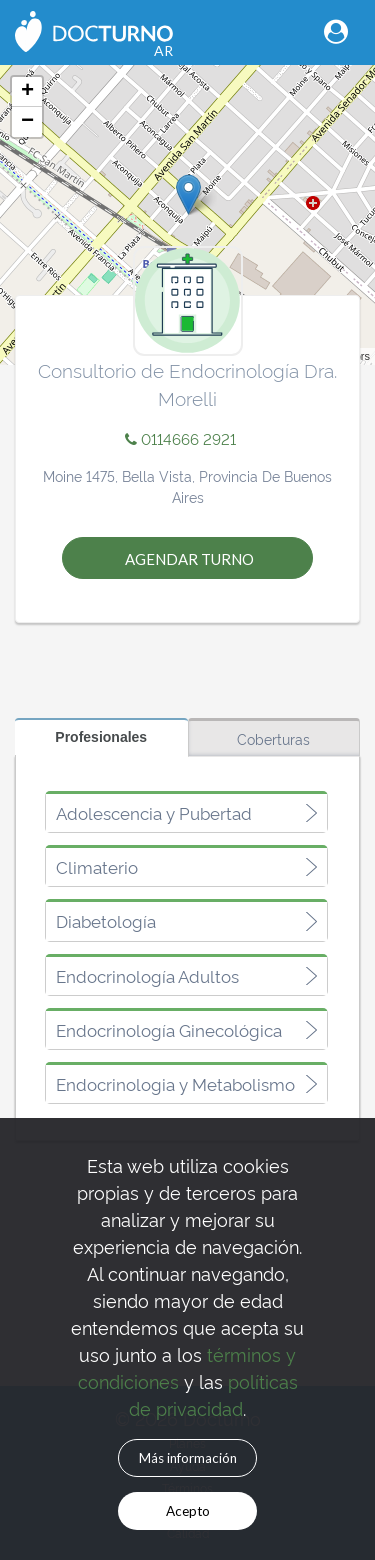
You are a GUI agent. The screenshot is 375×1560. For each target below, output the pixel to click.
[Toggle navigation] (336, 31)
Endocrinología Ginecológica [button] (169, 1030)
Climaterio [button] (97, 867)
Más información (188, 1458)
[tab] (186, 813)
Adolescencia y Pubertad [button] (154, 813)
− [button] (27, 122)
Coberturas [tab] (273, 738)
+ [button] (27, 92)
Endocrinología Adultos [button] (147, 976)
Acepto (188, 1511)
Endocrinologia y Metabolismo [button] (175, 1084)
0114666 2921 (180, 438)
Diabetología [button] (106, 921)
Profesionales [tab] (101, 737)
